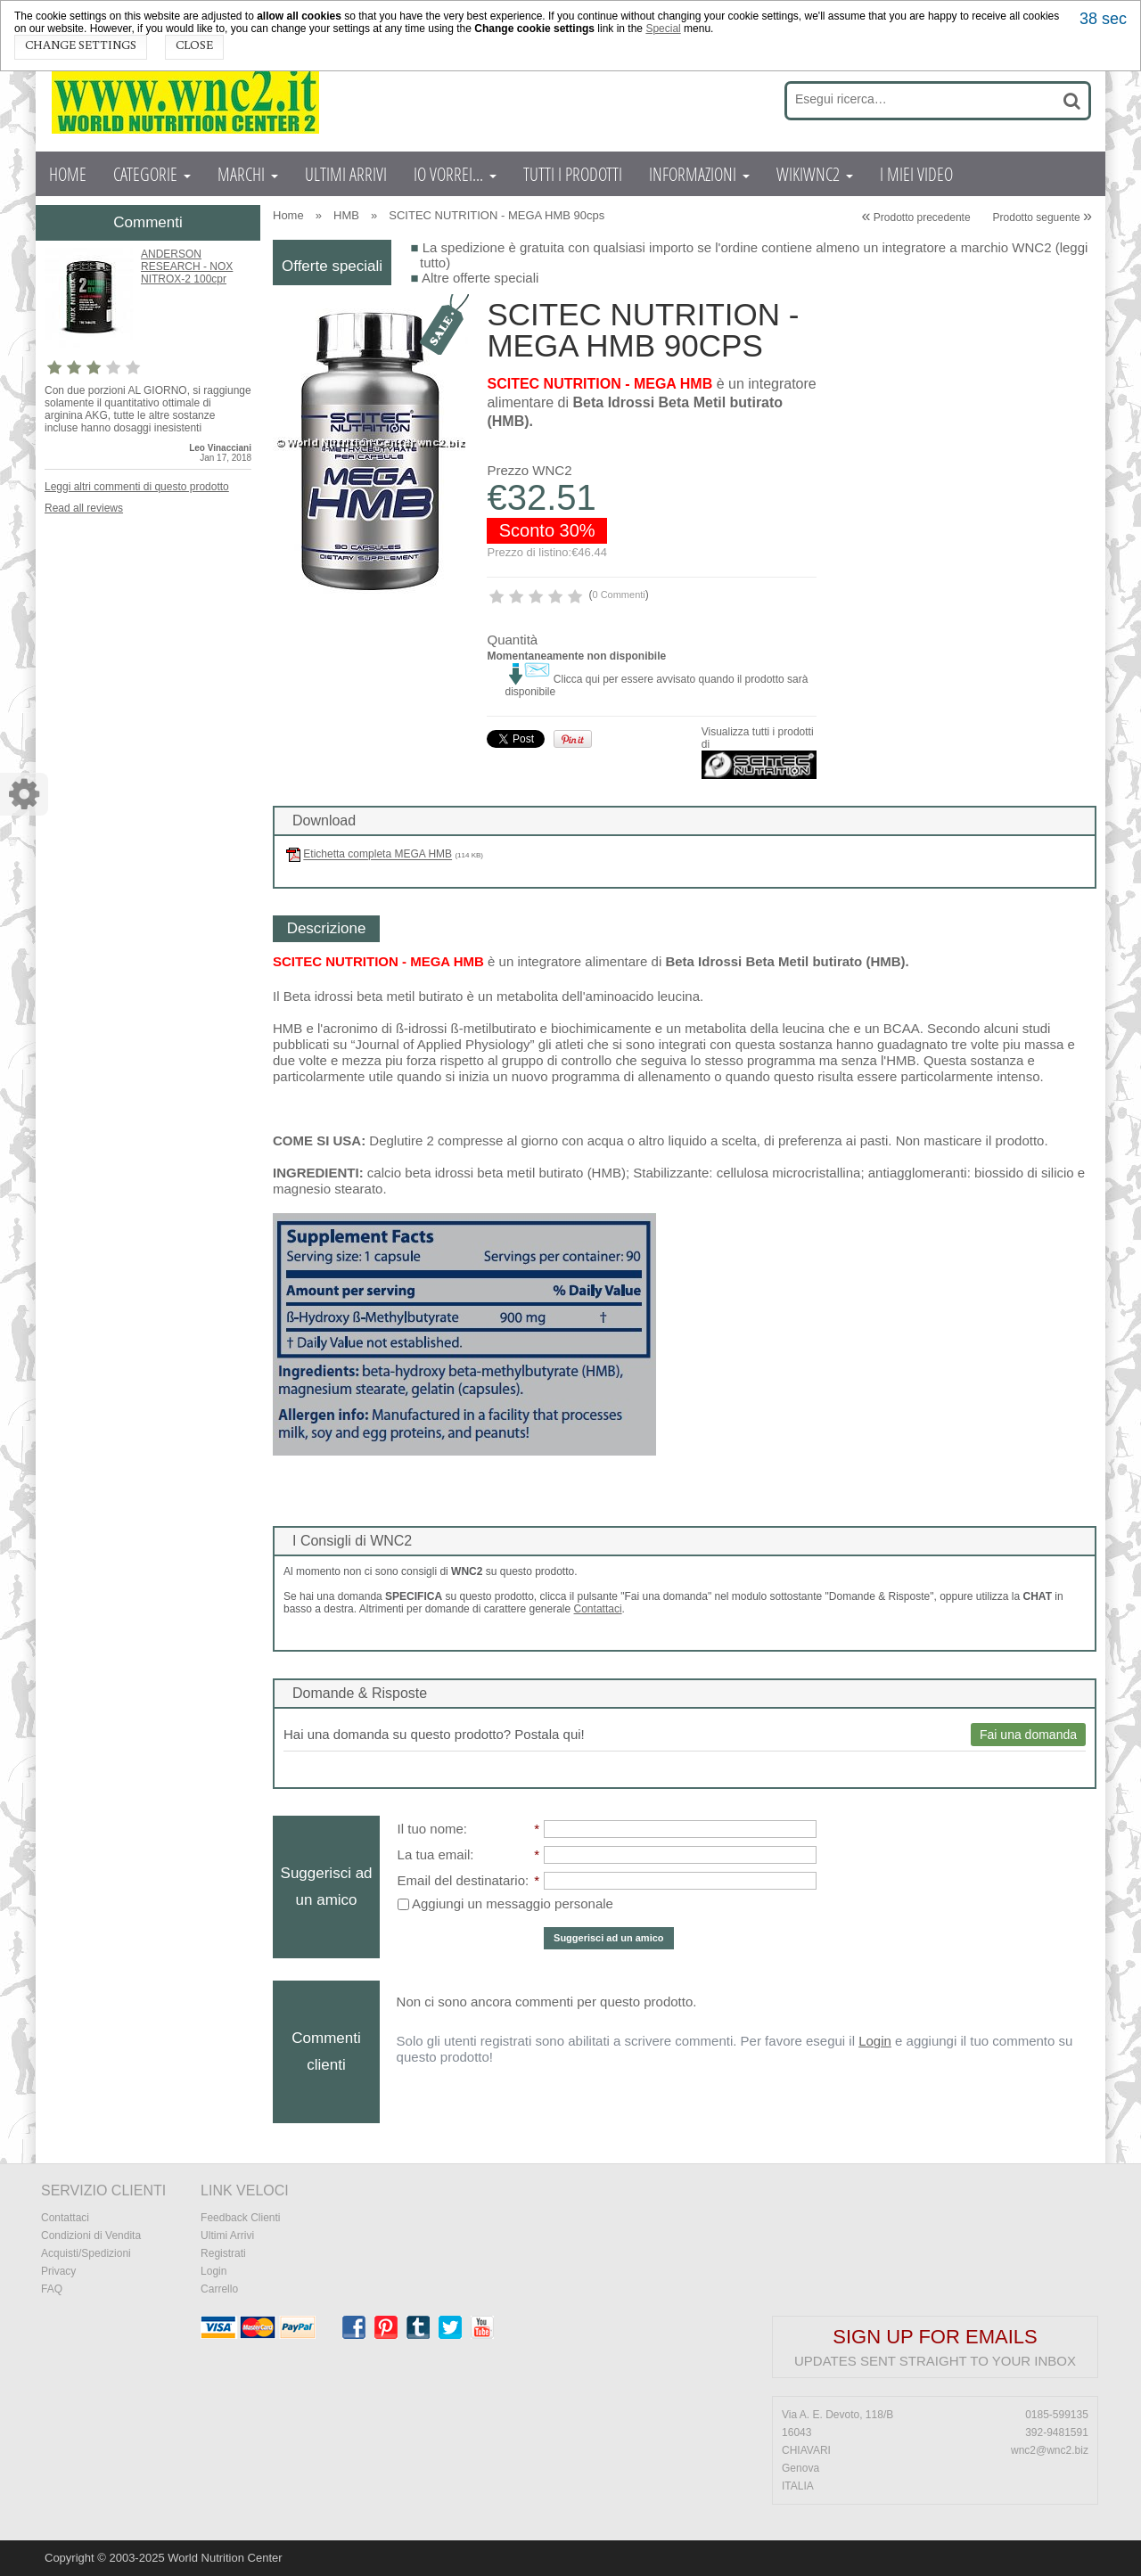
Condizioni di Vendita (91, 2235)
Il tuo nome (431, 1828)
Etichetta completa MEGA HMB (377, 855)
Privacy (58, 2271)
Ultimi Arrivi (227, 2235)
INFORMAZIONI (699, 173)
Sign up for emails (935, 2337)
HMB (346, 215)
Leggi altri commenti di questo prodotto (137, 486)
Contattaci (598, 1609)
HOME (67, 173)
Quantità (512, 639)
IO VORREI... (455, 173)
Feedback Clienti (240, 2217)
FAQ (51, 2289)
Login (874, 2040)
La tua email (434, 1854)
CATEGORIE (152, 173)
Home (288, 215)
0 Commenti (618, 594)
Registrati (223, 2253)
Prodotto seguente (1042, 217)
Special (662, 28)
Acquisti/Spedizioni (86, 2253)
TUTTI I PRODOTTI (572, 173)
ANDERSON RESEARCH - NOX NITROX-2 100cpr (187, 266)
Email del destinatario (461, 1880)
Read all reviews (84, 508)
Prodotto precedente (915, 217)
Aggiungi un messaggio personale (505, 1903)
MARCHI (248, 173)
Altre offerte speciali (480, 277)
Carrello (219, 2289)
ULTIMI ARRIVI (346, 173)
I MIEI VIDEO (916, 173)
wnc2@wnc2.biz (1049, 2450)
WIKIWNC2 (814, 173)
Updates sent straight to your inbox (935, 2360)
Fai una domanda (1028, 1734)
